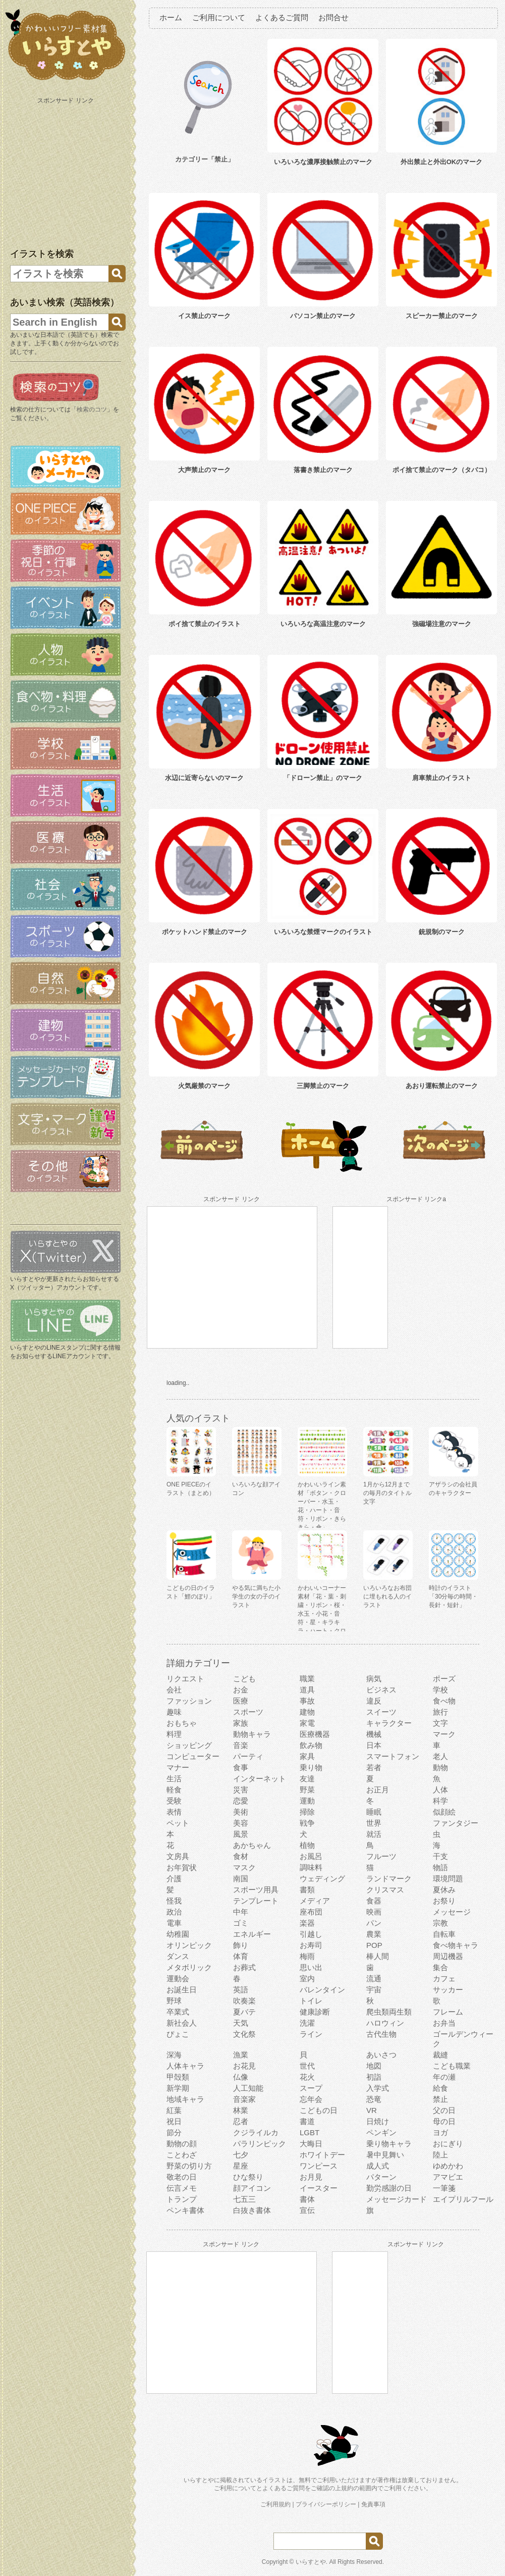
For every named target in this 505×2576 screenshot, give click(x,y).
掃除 (307, 1812)
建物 (307, 1712)
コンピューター (192, 1756)
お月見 (311, 2177)
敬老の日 (181, 2177)
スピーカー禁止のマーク (442, 316)
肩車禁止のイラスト (441, 778)
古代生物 (381, 2034)
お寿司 (311, 1945)
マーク (444, 1734)
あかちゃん (252, 1845)
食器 (373, 1900)
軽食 (174, 1789)
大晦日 (311, 2143)
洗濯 (307, 2023)
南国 (240, 1878)
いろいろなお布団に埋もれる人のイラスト (387, 1596)
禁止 (440, 2099)
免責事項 (373, 2504)
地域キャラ (185, 2099)
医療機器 (315, 1734)
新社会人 (181, 2023)
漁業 (240, 2054)
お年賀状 (181, 1867)
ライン (311, 2034)
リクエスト (185, 1678)
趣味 (174, 1712)
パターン (381, 2177)
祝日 (174, 2121)
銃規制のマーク (442, 932)
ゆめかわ (448, 2165)
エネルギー (252, 1934)
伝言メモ (181, 2188)
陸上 (440, 2154)
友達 (307, 1778)
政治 (174, 1912)
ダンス (177, 1956)
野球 (174, 2000)
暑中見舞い (385, 2154)
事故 (307, 1700)
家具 (307, 1756)
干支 (440, 1856)
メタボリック (189, 1967)
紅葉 (174, 2110)
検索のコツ (92, 409)
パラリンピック (259, 2143)
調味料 (311, 1867)
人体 (440, 1789)
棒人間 (377, 1956)
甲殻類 (177, 2077)
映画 (373, 1912)
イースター (319, 2188)
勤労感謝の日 (389, 2188)
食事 (240, 1767)
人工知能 (248, 2088)
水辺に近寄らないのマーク (204, 778)
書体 (307, 2199)
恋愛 (240, 1800)
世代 (307, 2066)
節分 (174, 2132)
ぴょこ (177, 2034)
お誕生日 (181, 1989)
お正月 (377, 1789)
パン (373, 1923)
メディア (315, 1900)
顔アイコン (252, 2188)
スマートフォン (392, 1756)
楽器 (307, 1923)
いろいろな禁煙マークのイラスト (323, 932)
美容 (240, 1823)
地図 (373, 2066)
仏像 (240, 2077)
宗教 (440, 1923)
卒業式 (177, 2011)
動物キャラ (252, 1734)
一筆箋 (444, 2188)
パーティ (248, 1756)
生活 (174, 1778)
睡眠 (373, 1812)
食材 (240, 1856)
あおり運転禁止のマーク (442, 1086)
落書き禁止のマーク (323, 470)
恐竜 (373, 2099)
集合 (440, 1967)
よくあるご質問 (281, 17)
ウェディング (322, 1878)
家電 (307, 1723)
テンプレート (255, 1900)
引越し (311, 1934)
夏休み (444, 1889)
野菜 (307, 1789)
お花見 (244, 2066)
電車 (174, 1923)
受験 (174, 1800)
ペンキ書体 (185, 2210)
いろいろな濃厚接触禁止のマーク (323, 162)
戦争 (307, 1823)
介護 (174, 1878)
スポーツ (248, 1712)
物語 (440, 1867)
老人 (440, 1756)
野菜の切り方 (189, 2165)
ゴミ (240, 1923)
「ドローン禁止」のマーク (323, 778)
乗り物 (311, 1767)
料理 (174, 1734)
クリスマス (385, 1889)
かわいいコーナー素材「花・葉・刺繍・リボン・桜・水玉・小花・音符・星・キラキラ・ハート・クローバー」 (322, 1613)
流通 (373, 1978)
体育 (240, 1956)
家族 (240, 1723)
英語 (240, 1989)
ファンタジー (455, 1823)
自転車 (444, 1934)
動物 (440, 1767)
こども (244, 1678)
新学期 (177, 2088)
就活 (373, 1834)
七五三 (244, 2199)
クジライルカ (255, 2132)
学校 (440, 1689)
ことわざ (181, 2154)
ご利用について (218, 17)
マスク (244, 1867)
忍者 (240, 2121)
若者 (373, 1767)
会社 (174, 1689)
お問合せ (333, 17)
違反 (373, 1700)
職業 (307, 1678)
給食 (440, 2088)
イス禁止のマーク (204, 316)
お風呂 (311, 1856)
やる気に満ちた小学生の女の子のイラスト (256, 1596)
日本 (373, 1745)
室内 (307, 1978)
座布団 (311, 1912)
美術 (240, 1812)
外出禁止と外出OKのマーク (442, 162)
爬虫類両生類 (389, 2011)
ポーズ (444, 1678)
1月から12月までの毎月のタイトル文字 (387, 1493)
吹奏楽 (244, 2000)
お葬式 (244, 1967)
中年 (240, 1912)
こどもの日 (319, 2110)
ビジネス (381, 1689)
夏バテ (244, 2011)
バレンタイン (322, 1989)
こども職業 (452, 2066)
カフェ (444, 1978)
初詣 (373, 2077)
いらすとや (311, 2561)
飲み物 (311, 1745)
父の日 (444, 2110)
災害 (240, 1789)
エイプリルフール (463, 2199)
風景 (240, 1834)
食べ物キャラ (455, 1945)
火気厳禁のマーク (204, 1086)
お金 (240, 1689)
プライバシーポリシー (326, 2504)
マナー (177, 1767)
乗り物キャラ (389, 2143)
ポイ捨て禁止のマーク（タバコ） (441, 470)
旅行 (440, 1712)
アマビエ (448, 2177)
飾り (240, 1945)
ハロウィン (385, 2023)
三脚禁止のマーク (323, 1086)
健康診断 (315, 2011)
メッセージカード (396, 2199)
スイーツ (381, 1712)
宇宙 (373, 1989)
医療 (240, 1700)
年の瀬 (444, 2077)
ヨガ (440, 2132)
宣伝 (307, 2210)
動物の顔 (181, 2143)
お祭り (444, 1900)
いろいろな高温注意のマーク (323, 624)
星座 (240, 2165)
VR (371, 2110)
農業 (373, 1934)
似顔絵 (444, 1812)
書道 (307, 2121)
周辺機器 (448, 1956)
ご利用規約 (275, 2504)
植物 (307, 1845)
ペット (177, 1823)
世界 (373, 1823)
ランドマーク (389, 1878)
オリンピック (189, 1945)
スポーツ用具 (255, 1889)
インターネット (259, 1778)
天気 (240, 2023)
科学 (440, 1800)
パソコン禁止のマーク (323, 316)
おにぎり (448, 2143)
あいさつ (381, 2054)
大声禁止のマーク (204, 470)
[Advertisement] (67, 171)
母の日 (444, 2121)
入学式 (377, 2088)
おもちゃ (181, 1723)
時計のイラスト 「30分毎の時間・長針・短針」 (453, 1596)
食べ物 (444, 1700)
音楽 (240, 1745)
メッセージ (452, 1912)
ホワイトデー (322, 2154)
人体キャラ (185, 2066)
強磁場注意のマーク (441, 624)
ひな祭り (248, 2177)
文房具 (177, 1856)
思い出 (311, 1967)
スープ (311, 2088)
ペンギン (381, 2132)
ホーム (170, 17)
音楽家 (244, 2099)
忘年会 (311, 2099)
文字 (440, 1723)
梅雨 (307, 1956)
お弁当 (444, 2023)
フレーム (448, 2011)
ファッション (189, 1700)
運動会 (177, 1978)
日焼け (377, 2121)
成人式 (377, 2165)
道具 (307, 1689)
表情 (174, 1812)
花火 (307, 2077)
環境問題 (448, 1878)
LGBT (309, 2132)
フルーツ (381, 1856)
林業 (240, 2110)
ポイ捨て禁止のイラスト (205, 624)
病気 (373, 1678)
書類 (307, 1889)
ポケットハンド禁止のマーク (204, 932)
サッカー (448, 1989)
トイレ (311, 2000)
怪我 (174, 1900)
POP (374, 1945)
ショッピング (189, 1745)
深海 (174, 2054)
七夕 (240, 2154)
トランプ (181, 2199)
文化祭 (244, 2034)
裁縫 (440, 2054)
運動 (307, 1800)
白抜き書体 (252, 2210)
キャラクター (389, 1723)
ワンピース (319, 2165)
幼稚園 (177, 1934)
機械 (373, 1734)
